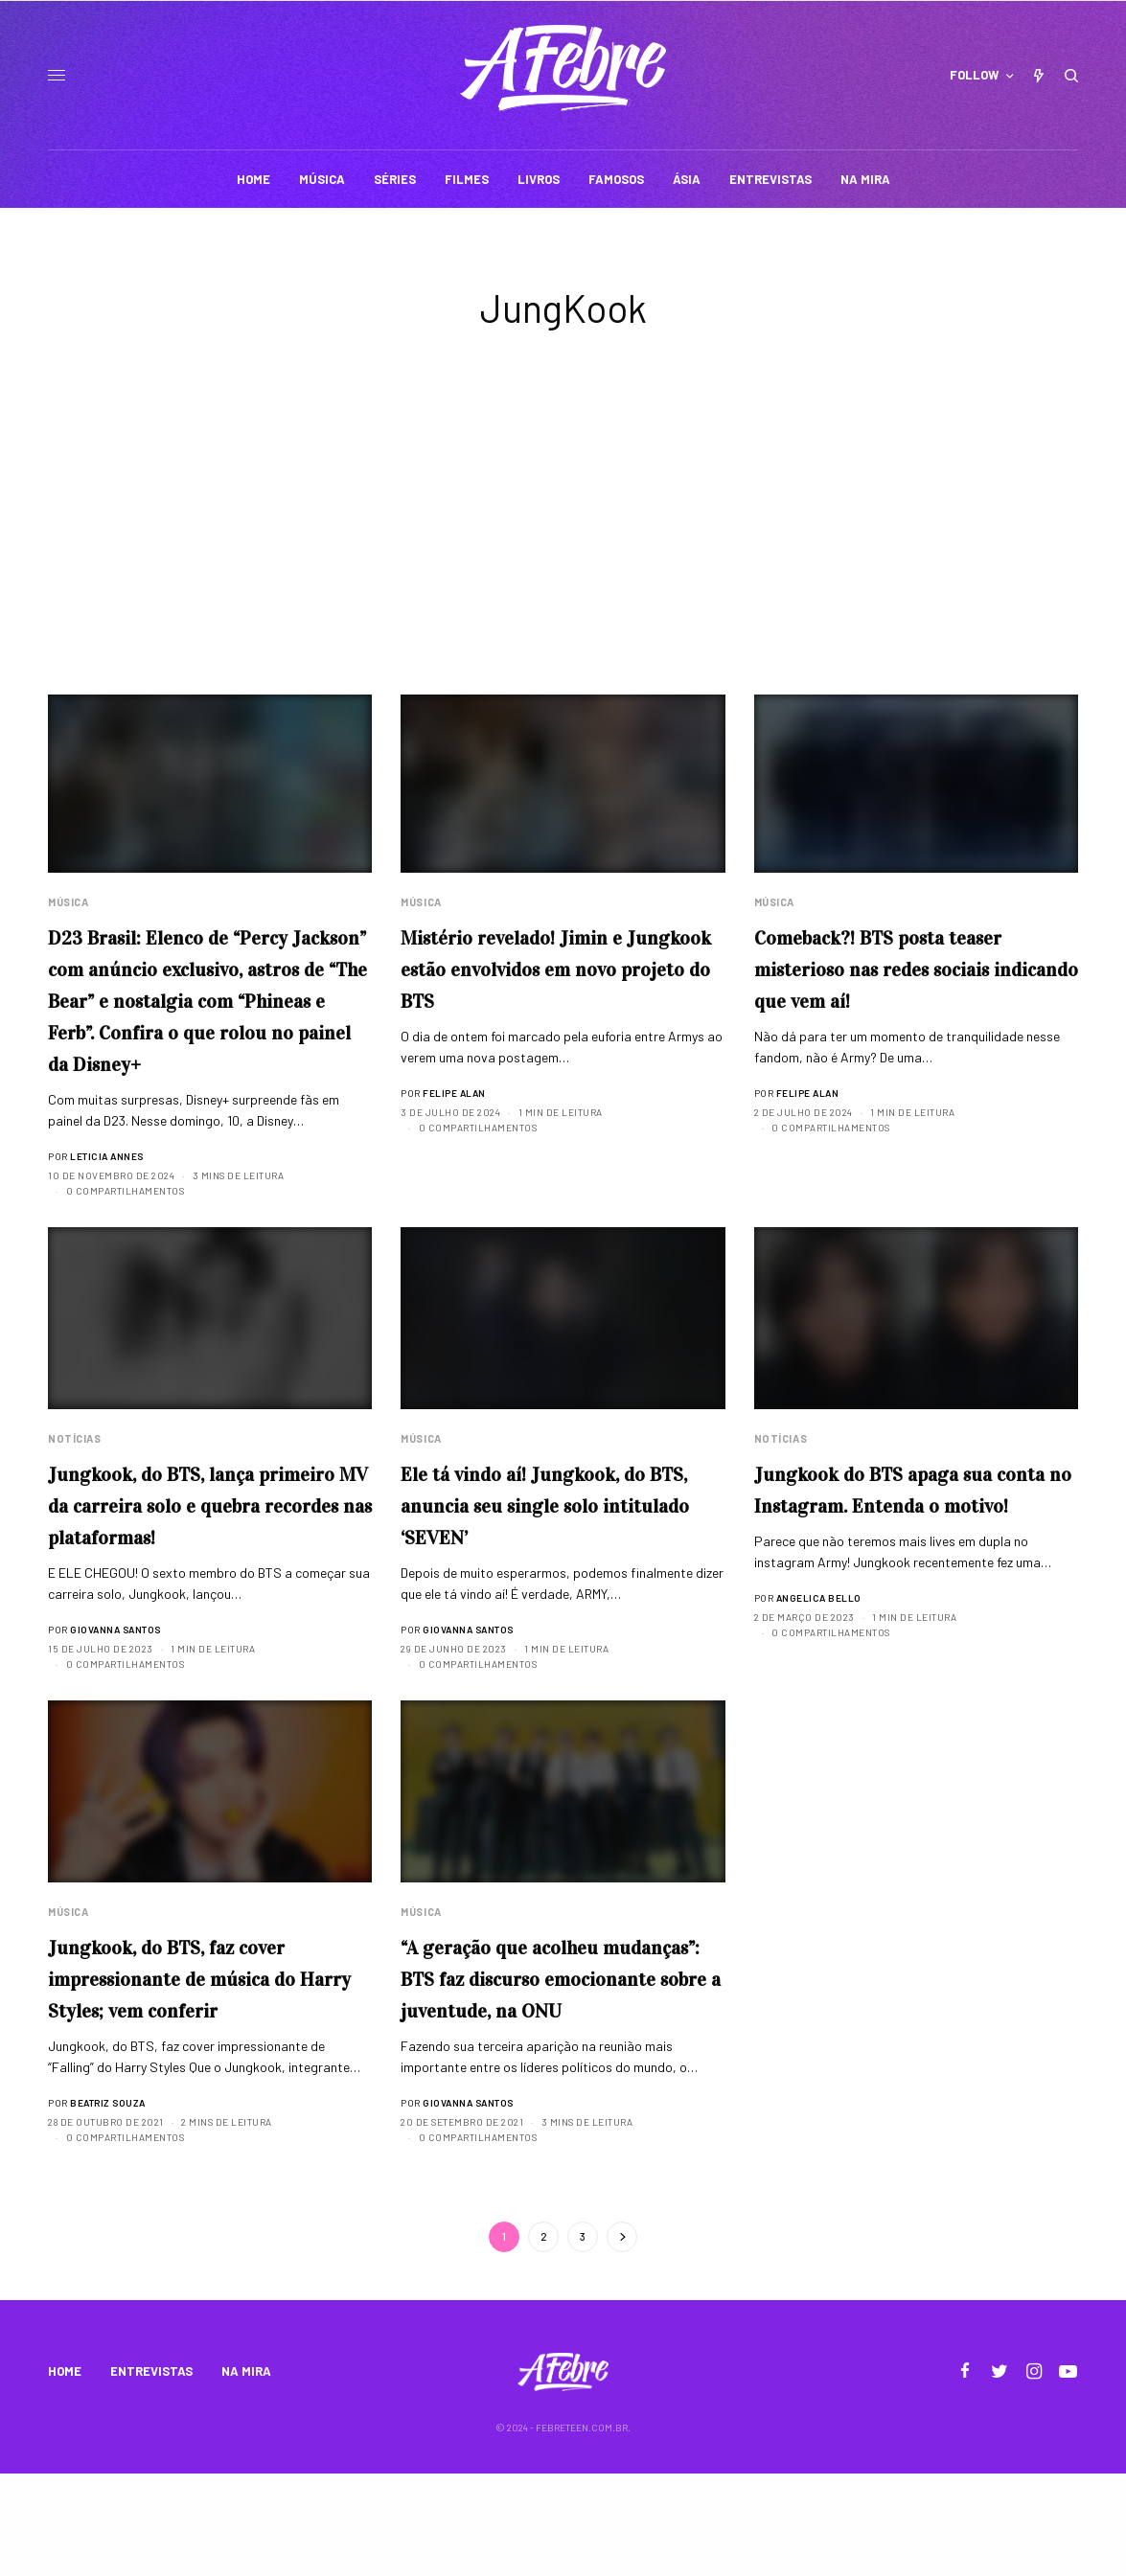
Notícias (74, 1474)
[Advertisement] (563, 551)
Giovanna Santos (115, 1698)
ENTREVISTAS (151, 2474)
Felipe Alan (454, 1095)
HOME (64, 2474)
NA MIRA (246, 2474)
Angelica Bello (819, 1666)
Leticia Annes (107, 1191)
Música (68, 902)
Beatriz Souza (108, 2173)
